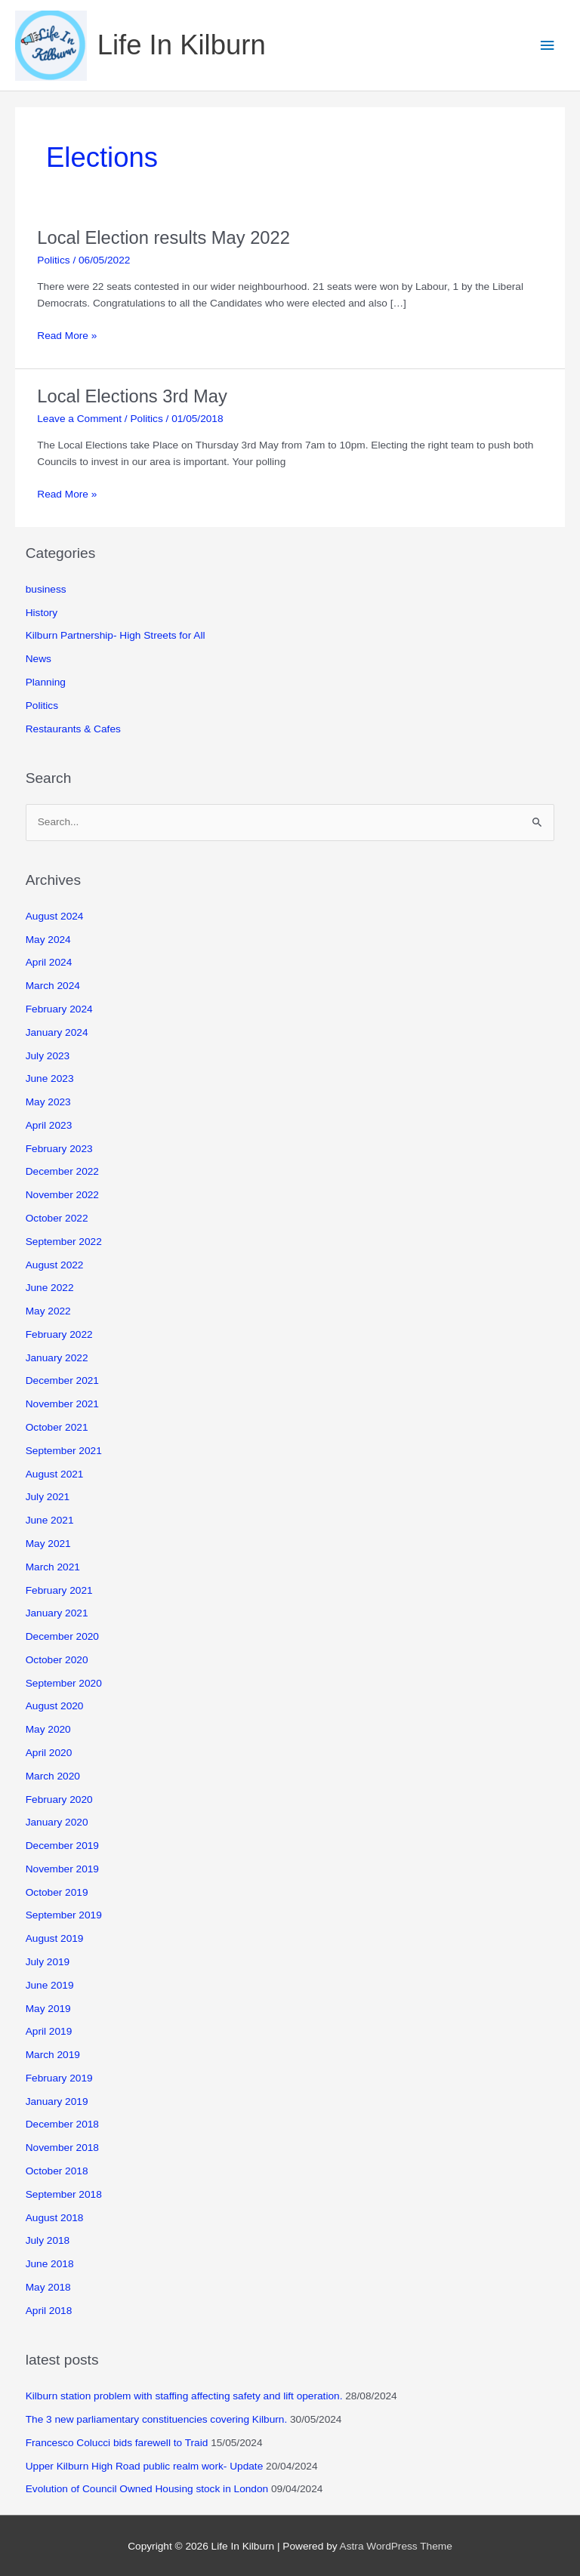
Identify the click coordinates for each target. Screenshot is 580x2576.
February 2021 (59, 1590)
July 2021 (48, 1496)
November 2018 (62, 2147)
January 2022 (57, 1357)
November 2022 (62, 1194)
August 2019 (55, 1938)
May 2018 (48, 2287)
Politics (53, 260)
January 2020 (57, 1822)
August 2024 (55, 916)
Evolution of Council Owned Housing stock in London (147, 2488)
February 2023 (59, 1148)
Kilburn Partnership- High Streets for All (115, 635)
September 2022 (64, 1241)
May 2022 (48, 1311)
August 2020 (55, 1706)
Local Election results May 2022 (163, 238)
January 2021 (57, 1613)
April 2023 (49, 1125)
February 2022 (59, 1334)
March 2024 (53, 985)
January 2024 (57, 1032)
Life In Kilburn (181, 44)
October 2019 (57, 1892)
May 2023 (48, 1102)
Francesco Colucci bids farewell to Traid (117, 2442)
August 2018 (55, 2217)
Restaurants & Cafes (73, 729)
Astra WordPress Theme (396, 2546)
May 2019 (48, 2008)
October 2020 (57, 1659)
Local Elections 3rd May (132, 396)
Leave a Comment (79, 418)
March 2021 (53, 1567)
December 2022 (62, 1171)
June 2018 (50, 2263)
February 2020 (59, 1799)
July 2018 (48, 2240)
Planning (46, 682)
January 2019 (57, 2101)
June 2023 (50, 1078)
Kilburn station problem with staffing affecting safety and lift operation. (184, 2396)
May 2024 (48, 939)
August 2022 (55, 1265)
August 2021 (55, 1474)
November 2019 (62, 1869)
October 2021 (57, 1427)
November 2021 (62, 1404)
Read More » (67, 336)
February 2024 (59, 1009)
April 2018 (49, 2310)
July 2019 (48, 1961)
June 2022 (50, 1287)
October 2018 (57, 2171)
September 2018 (64, 2194)
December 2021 (62, 1380)
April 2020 (49, 1752)
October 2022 (57, 1218)
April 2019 (49, 2031)
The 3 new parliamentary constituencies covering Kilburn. (157, 2419)
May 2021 (48, 1543)
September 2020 (64, 1683)
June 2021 (50, 1520)
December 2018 (62, 2124)
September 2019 (64, 1915)
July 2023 (48, 1056)
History (42, 612)
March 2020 (53, 1776)
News (38, 658)
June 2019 (50, 1985)
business (46, 589)
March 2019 (53, 2054)
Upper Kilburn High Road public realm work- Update (145, 2466)
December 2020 (62, 1636)
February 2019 (59, 2078)
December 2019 (62, 1845)
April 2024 (49, 962)
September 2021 (64, 1450)
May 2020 (48, 1729)
